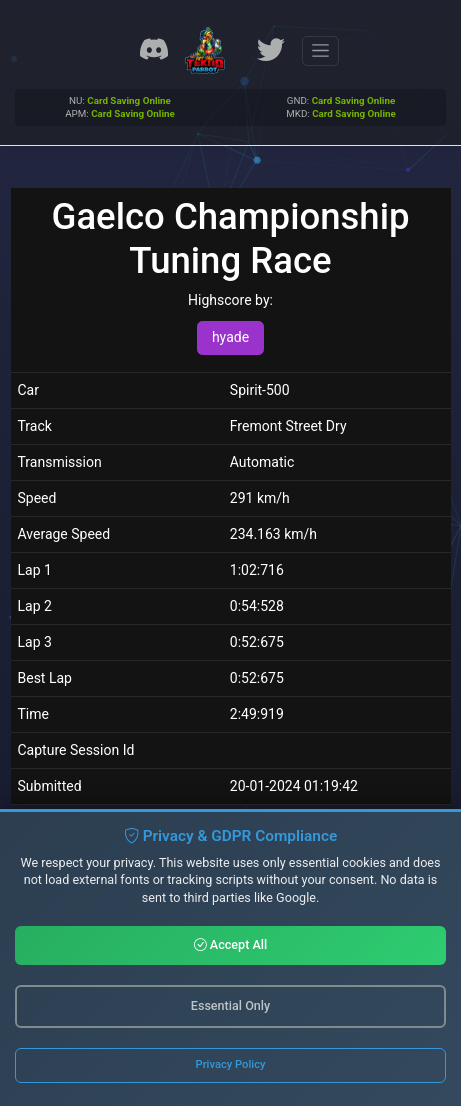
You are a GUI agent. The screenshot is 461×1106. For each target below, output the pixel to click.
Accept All (231, 944)
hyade (230, 337)
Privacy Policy (231, 1064)
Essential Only (230, 1005)
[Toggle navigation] (320, 51)
